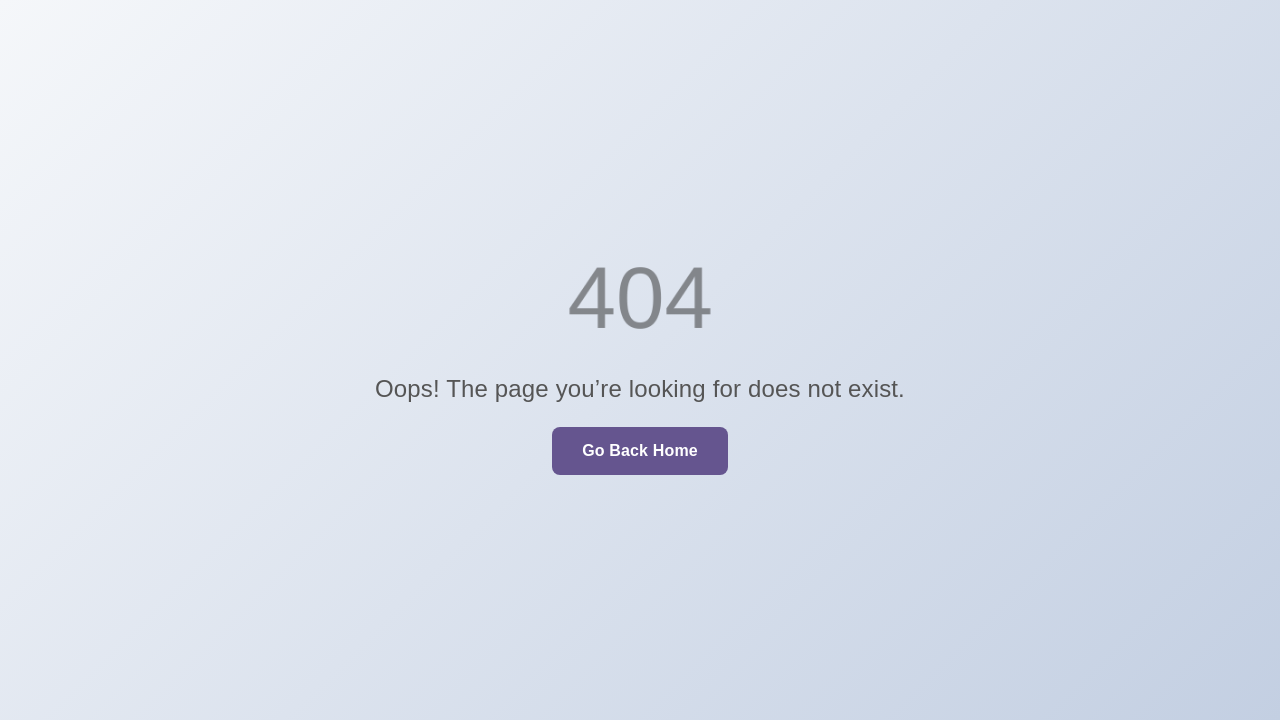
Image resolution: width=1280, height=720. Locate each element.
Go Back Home (640, 450)
